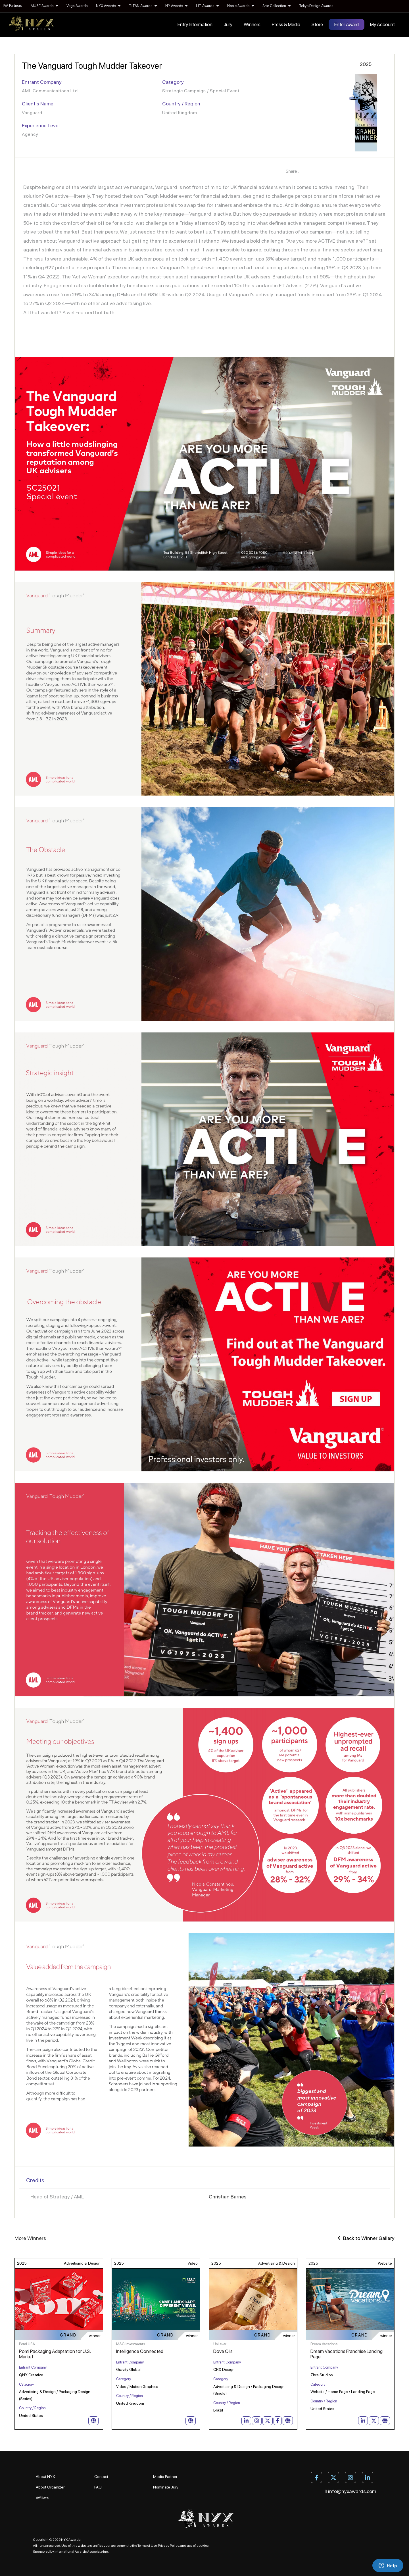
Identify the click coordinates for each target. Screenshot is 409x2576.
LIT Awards (207, 6)
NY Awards (176, 6)
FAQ (98, 2487)
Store (317, 24)
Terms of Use (147, 2546)
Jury (228, 24)
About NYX (45, 2476)
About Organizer (50, 2487)
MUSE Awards (44, 6)
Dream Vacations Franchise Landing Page (346, 2354)
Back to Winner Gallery (366, 2238)
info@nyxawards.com (350, 2491)
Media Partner (165, 2476)
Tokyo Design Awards (316, 6)
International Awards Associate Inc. (82, 2552)
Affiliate (42, 2498)
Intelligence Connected (139, 2351)
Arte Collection (276, 6)
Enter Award (346, 24)
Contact (101, 2476)
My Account (382, 24)
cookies (202, 2546)
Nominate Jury (165, 2487)
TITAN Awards (143, 6)
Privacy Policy (168, 2546)
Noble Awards (240, 6)
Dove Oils (223, 2351)
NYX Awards (108, 6)
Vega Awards (76, 6)
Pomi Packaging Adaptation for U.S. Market (55, 2354)
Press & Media (286, 24)
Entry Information (195, 24)
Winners (252, 24)
